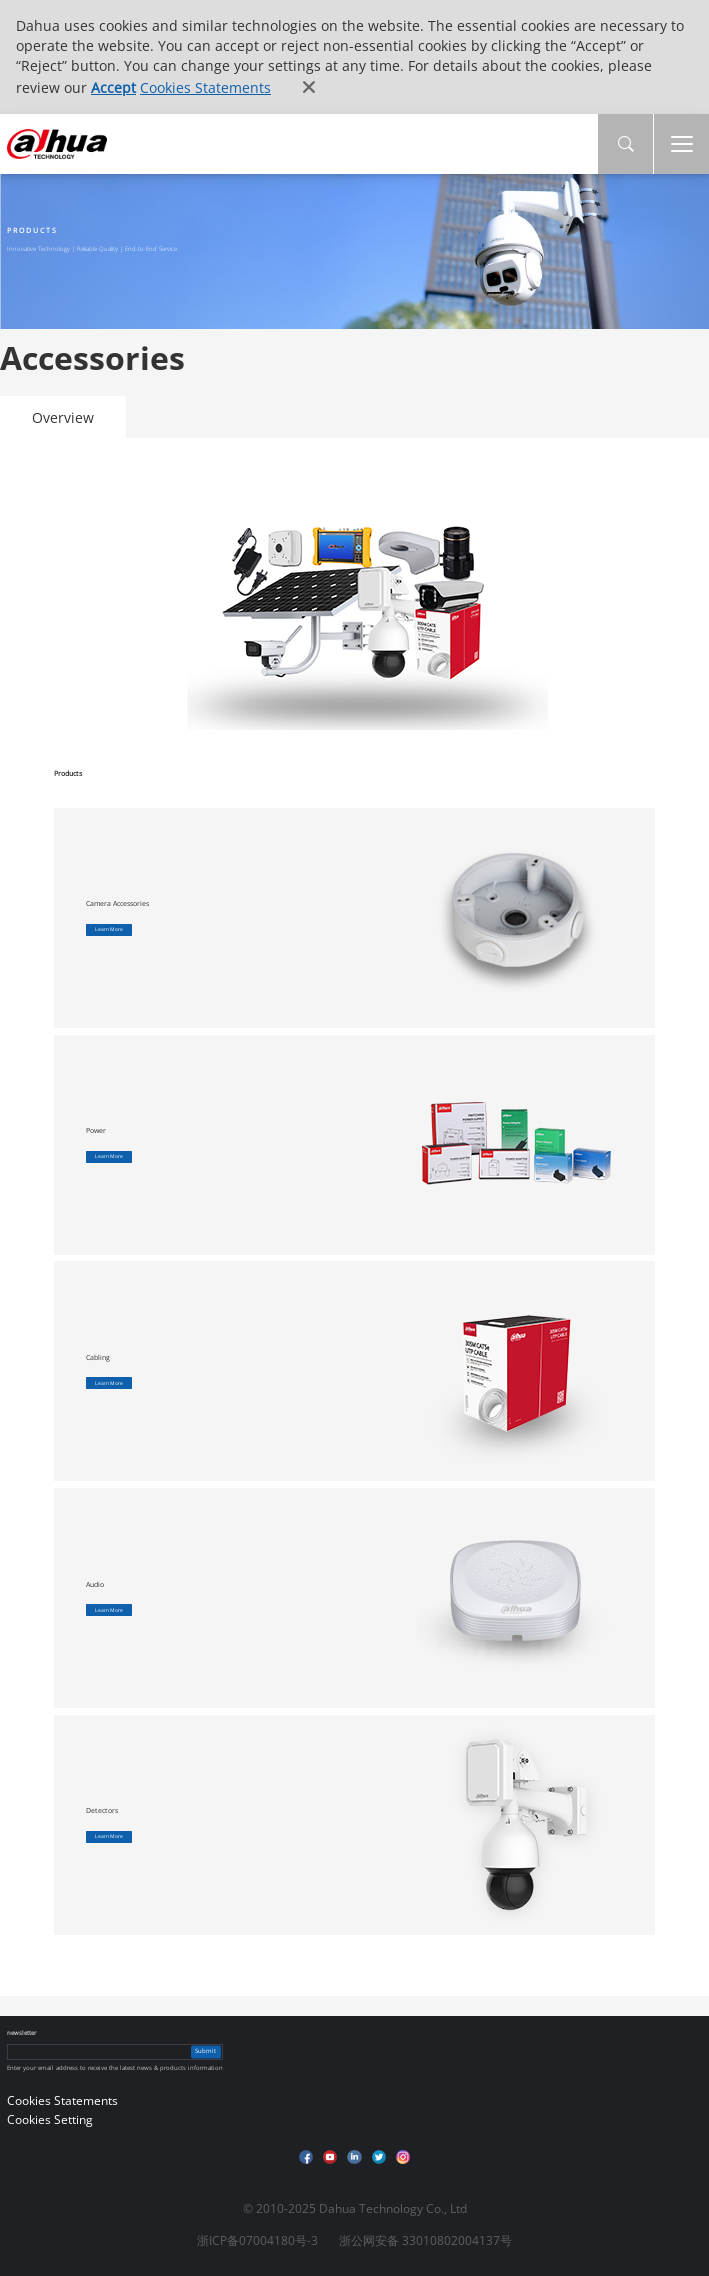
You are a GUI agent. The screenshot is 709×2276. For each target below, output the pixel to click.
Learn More (109, 929)
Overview (63, 417)
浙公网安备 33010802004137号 (425, 2240)
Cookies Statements (205, 87)
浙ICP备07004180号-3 (257, 2240)
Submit (205, 2051)
